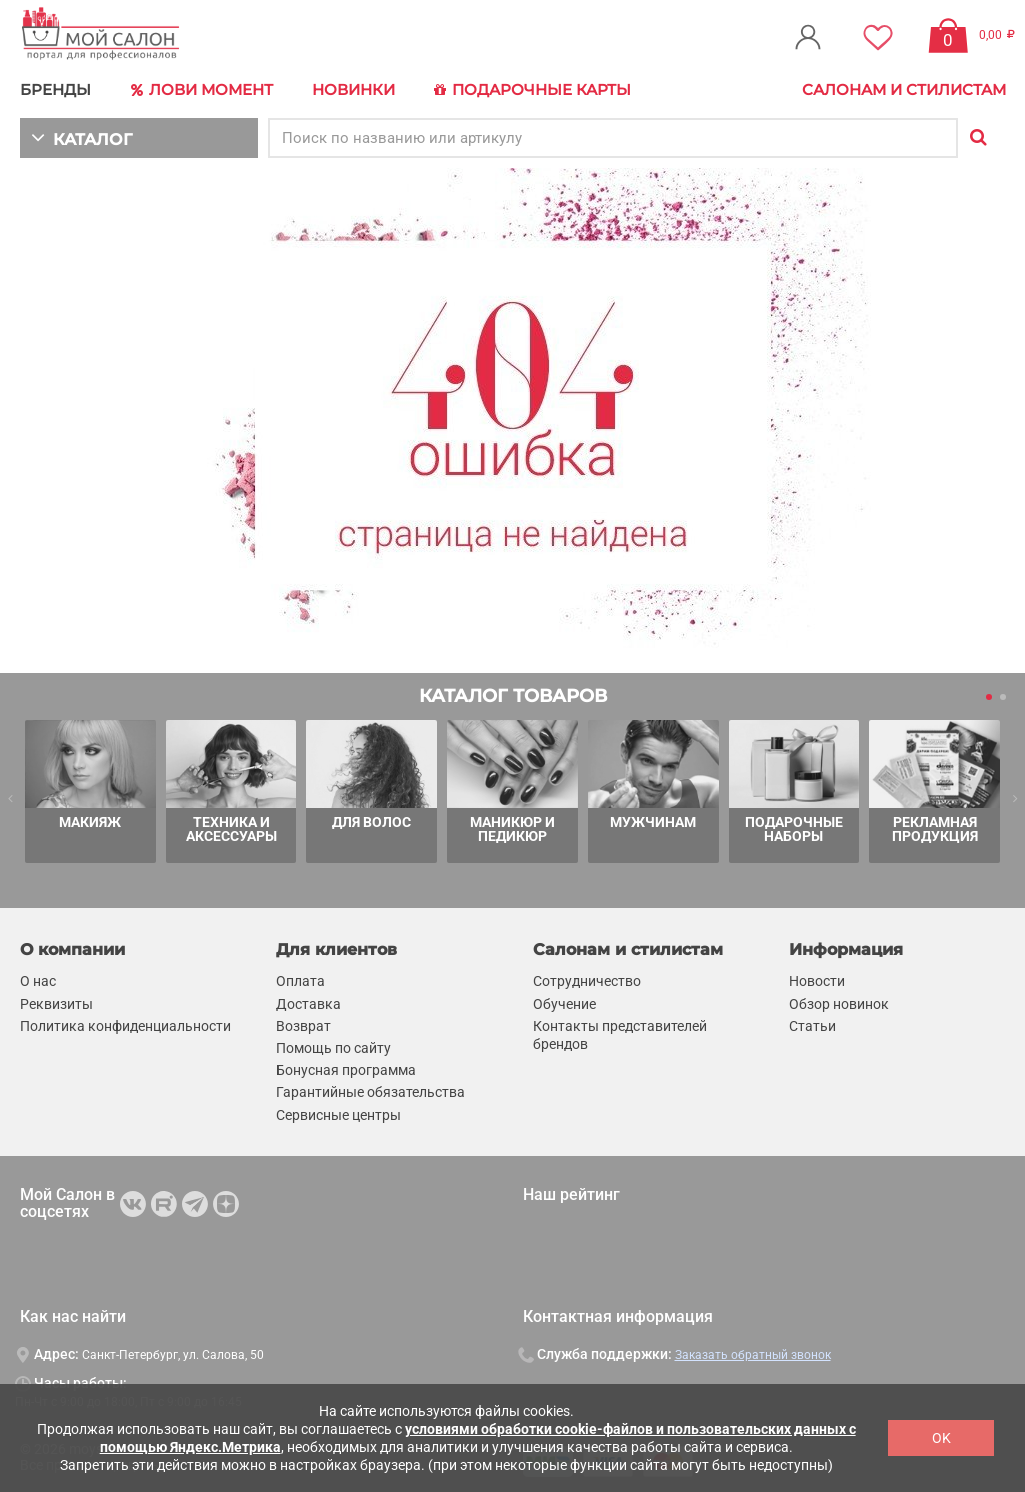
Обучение (564, 1004)
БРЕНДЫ (55, 89)
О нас (38, 982)
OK (941, 1438)
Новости (817, 982)
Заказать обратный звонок (753, 1355)
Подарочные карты (532, 90)
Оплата (300, 982)
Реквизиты (56, 1004)
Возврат (303, 1026)
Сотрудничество (587, 982)
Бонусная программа (346, 1070)
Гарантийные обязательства (370, 1093)
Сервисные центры (338, 1115)
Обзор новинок (839, 1004)
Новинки (353, 89)
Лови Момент (202, 90)
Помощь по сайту (333, 1048)
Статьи (812, 1026)
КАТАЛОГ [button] (81, 137)
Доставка (308, 1004)
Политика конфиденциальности (125, 1026)
